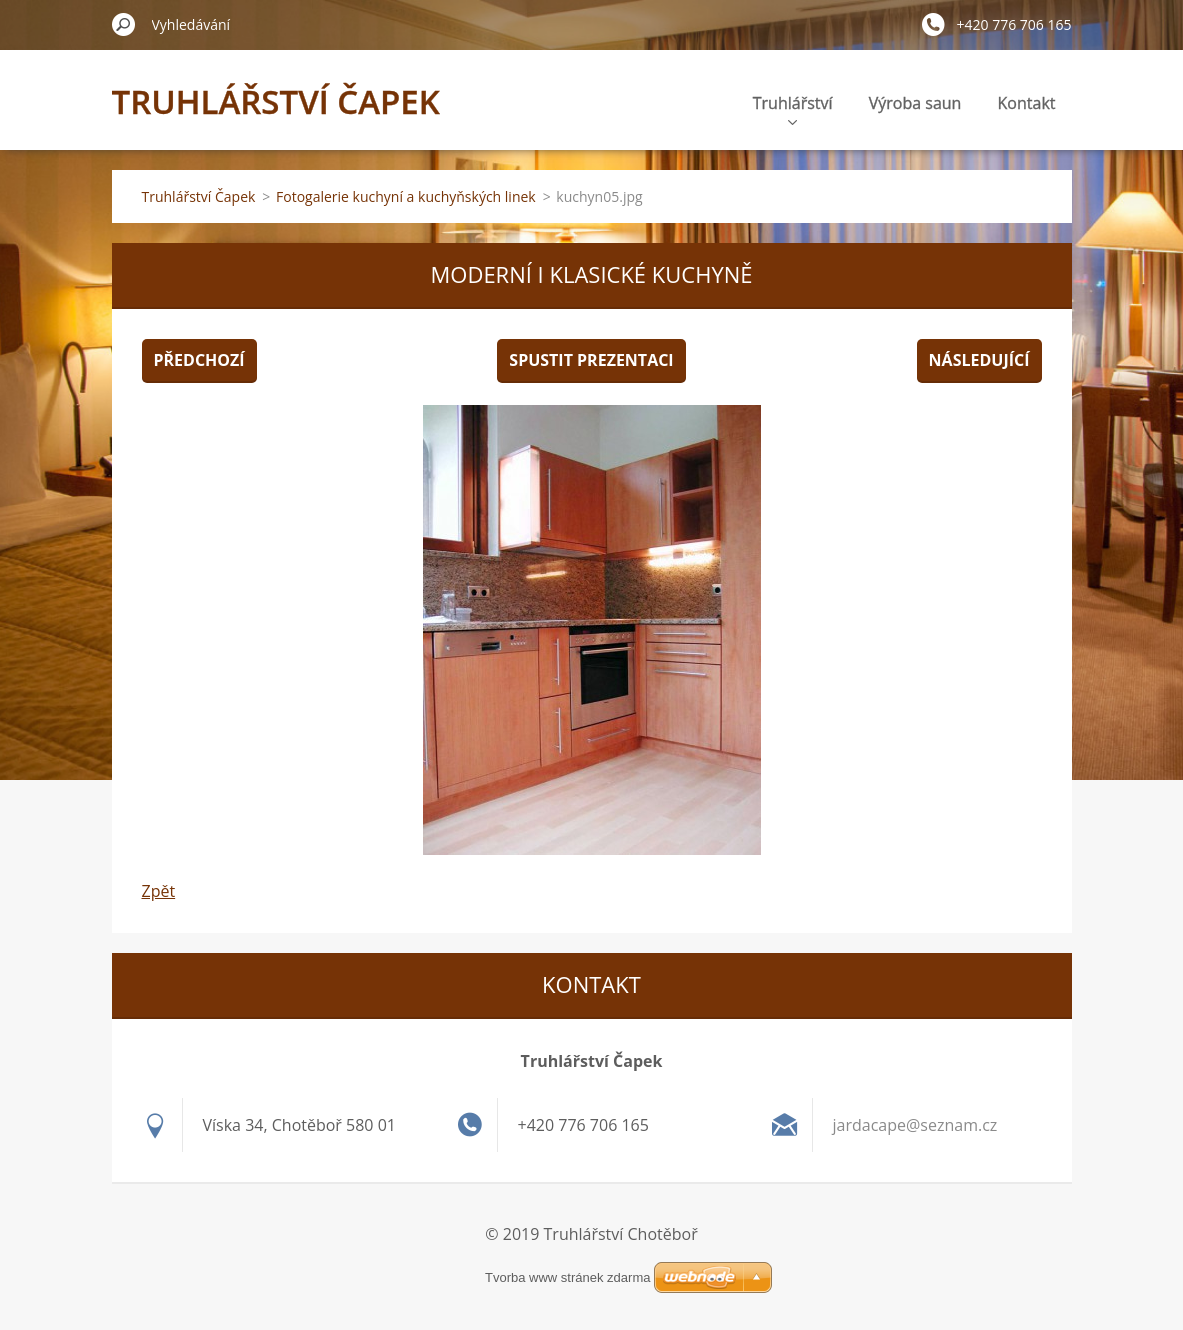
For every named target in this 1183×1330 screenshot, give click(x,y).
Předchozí (199, 360)
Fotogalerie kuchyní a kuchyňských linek (406, 196)
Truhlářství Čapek (199, 196)
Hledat (124, 24)
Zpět (159, 891)
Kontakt (1027, 103)
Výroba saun (915, 103)
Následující (979, 360)
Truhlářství (793, 108)
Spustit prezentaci (591, 360)
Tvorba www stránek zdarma (567, 1277)
